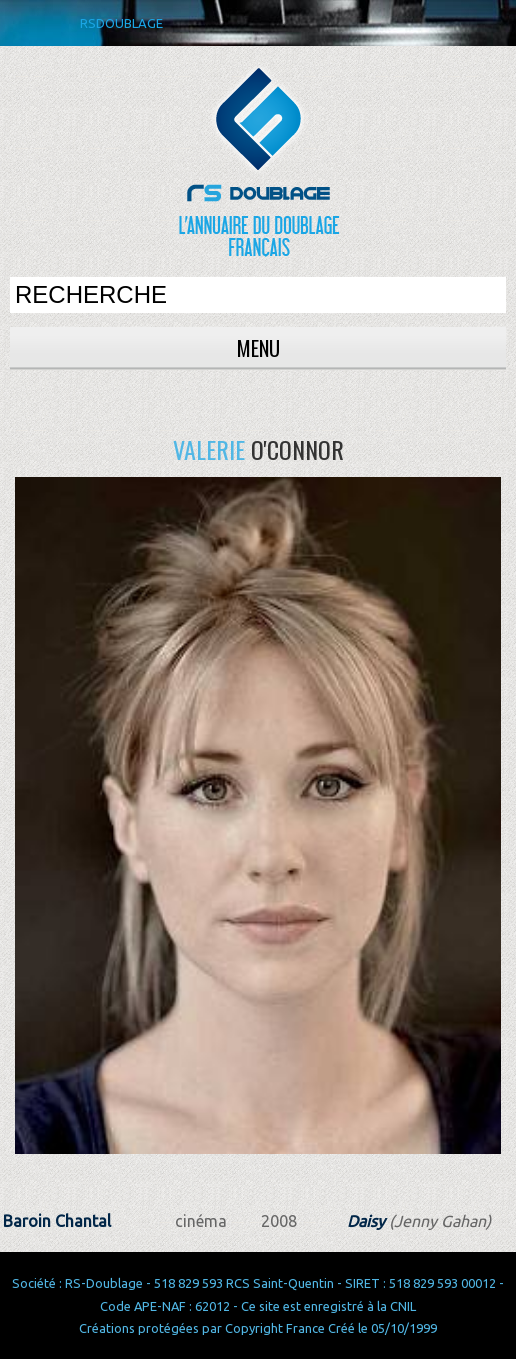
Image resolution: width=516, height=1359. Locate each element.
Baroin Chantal (57, 1221)
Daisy (366, 1221)
